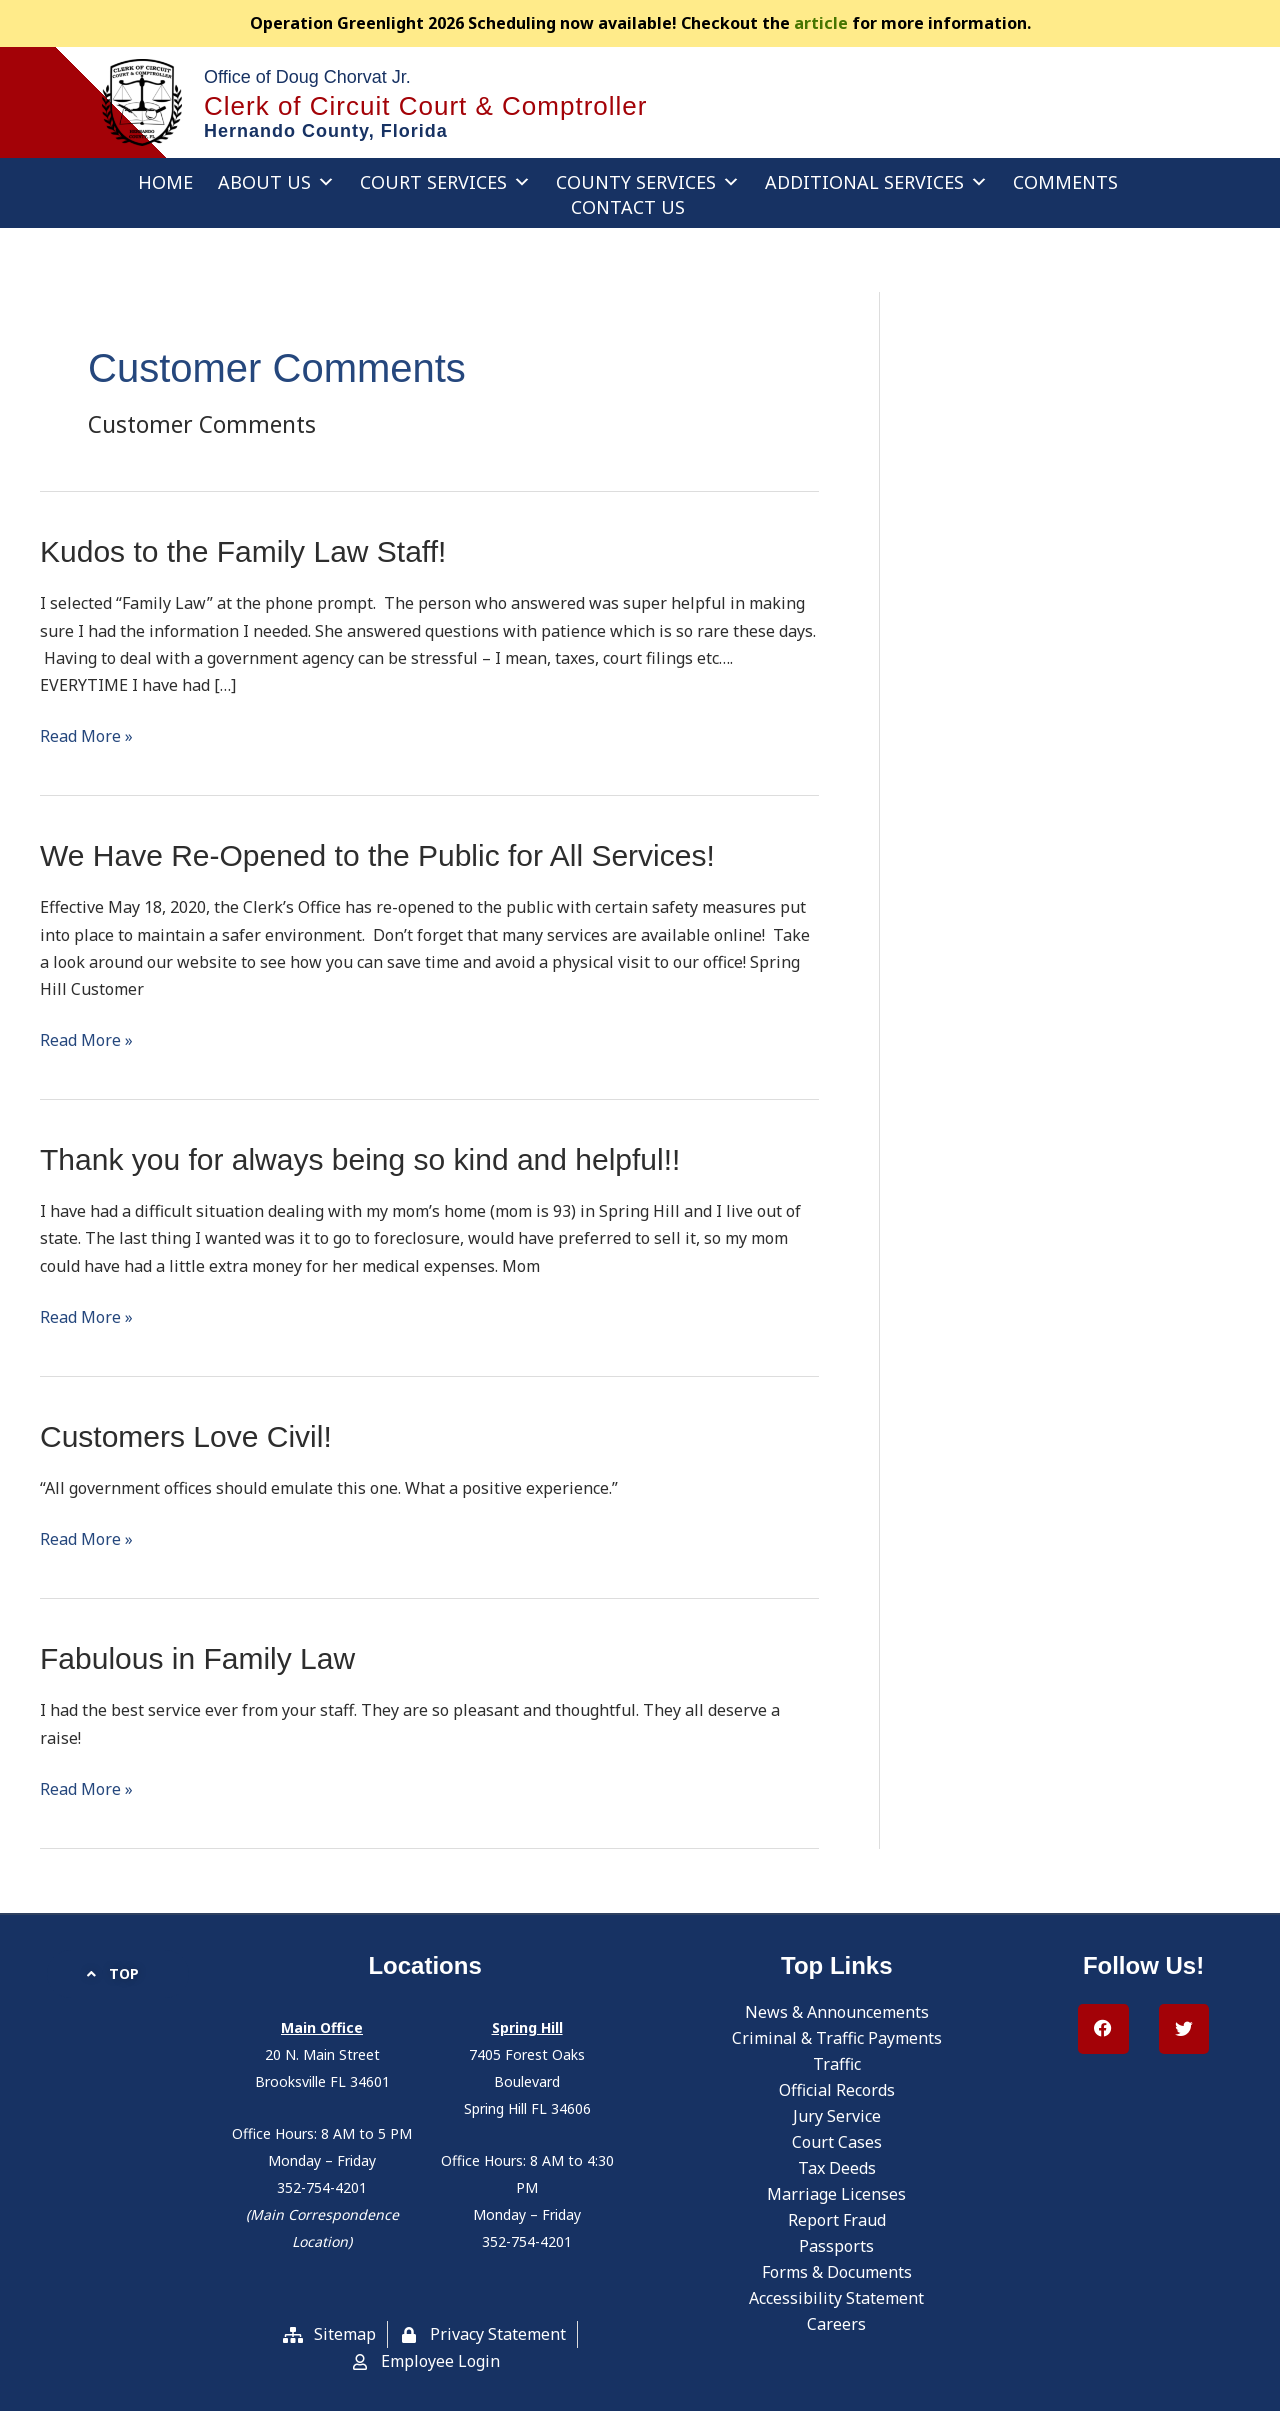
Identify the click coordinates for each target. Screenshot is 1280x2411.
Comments (1065, 182)
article (821, 23)
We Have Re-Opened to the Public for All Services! (377, 855)
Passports (836, 2246)
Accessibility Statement (836, 2298)
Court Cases (837, 2142)
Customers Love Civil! (186, 1436)
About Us (276, 182)
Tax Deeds (837, 2168)
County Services (648, 182)
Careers (836, 2324)
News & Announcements (837, 2012)
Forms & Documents (837, 2272)
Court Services (445, 182)
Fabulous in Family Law (197, 1658)
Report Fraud (837, 2220)
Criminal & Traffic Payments (837, 2038)
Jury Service (837, 2116)
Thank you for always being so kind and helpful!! (360, 1159)
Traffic (837, 2064)
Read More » (86, 735)
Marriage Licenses (836, 2194)
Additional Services (876, 182)
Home (165, 182)
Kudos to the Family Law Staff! (243, 551)
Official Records (837, 2090)
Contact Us (628, 207)
